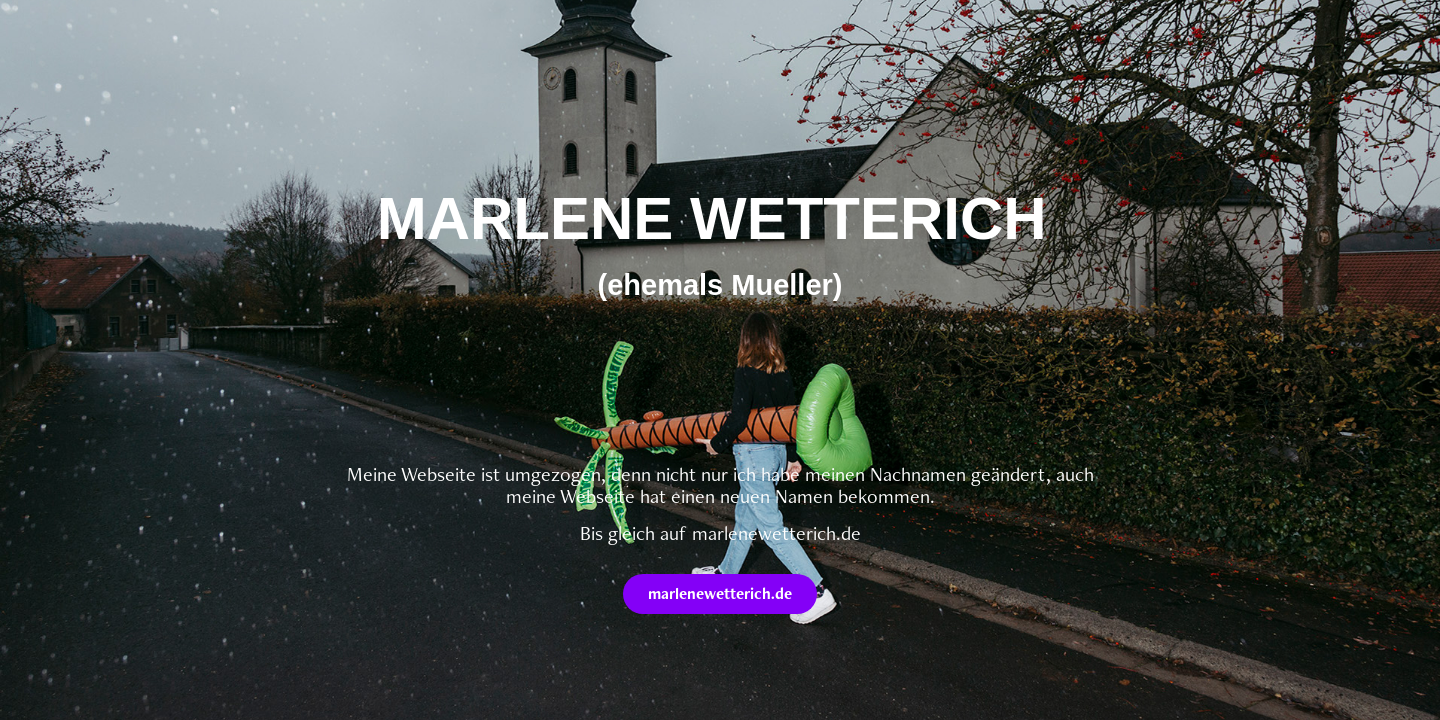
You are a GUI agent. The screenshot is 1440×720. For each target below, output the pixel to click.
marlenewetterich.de (720, 593)
